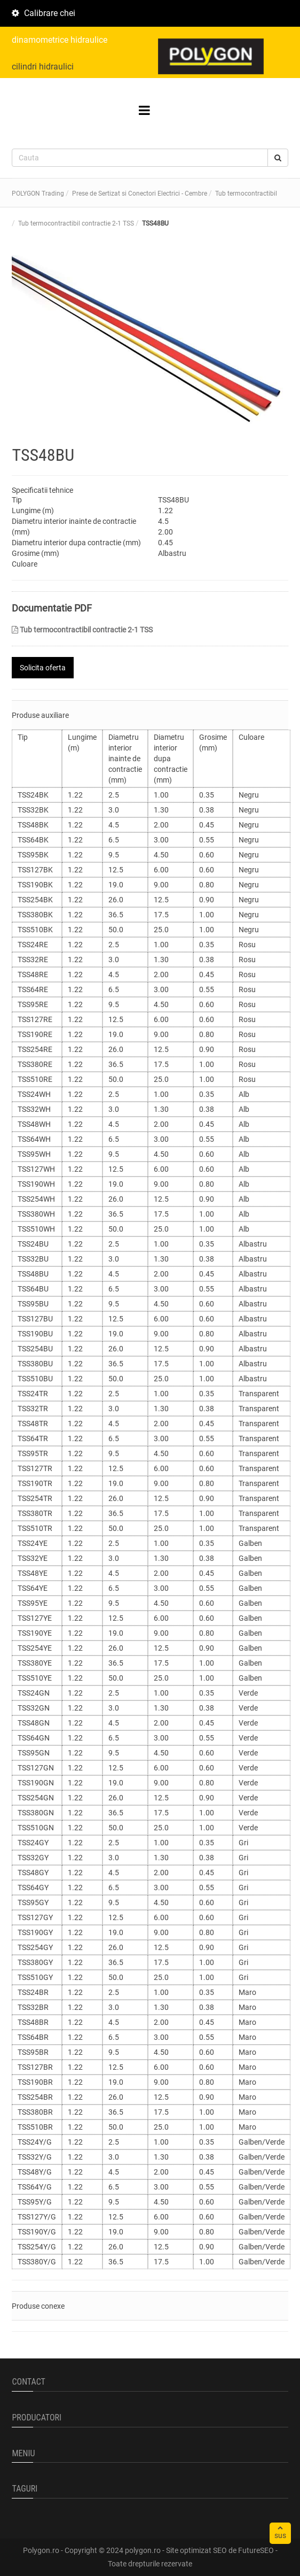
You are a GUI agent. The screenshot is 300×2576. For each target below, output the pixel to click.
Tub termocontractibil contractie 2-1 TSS (82, 629)
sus (280, 2532)
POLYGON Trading (38, 193)
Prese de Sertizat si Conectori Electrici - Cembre (139, 193)
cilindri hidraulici (43, 66)
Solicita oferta (43, 667)
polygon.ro (143, 2550)
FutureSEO (256, 2550)
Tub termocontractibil (246, 193)
